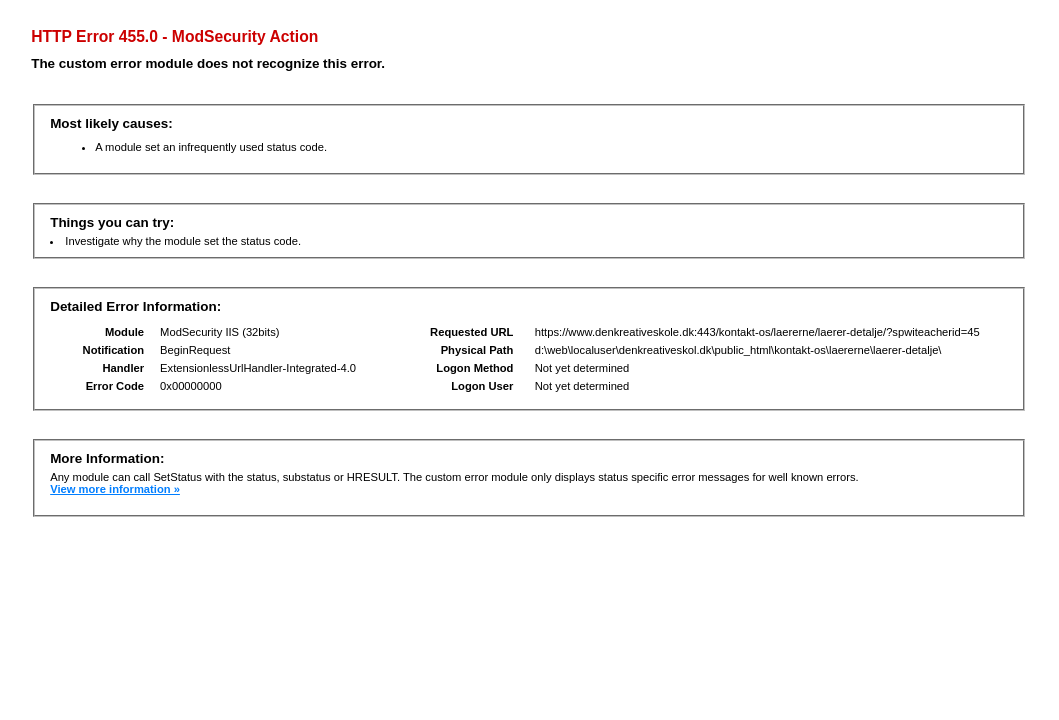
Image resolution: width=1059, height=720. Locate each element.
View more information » (115, 489)
